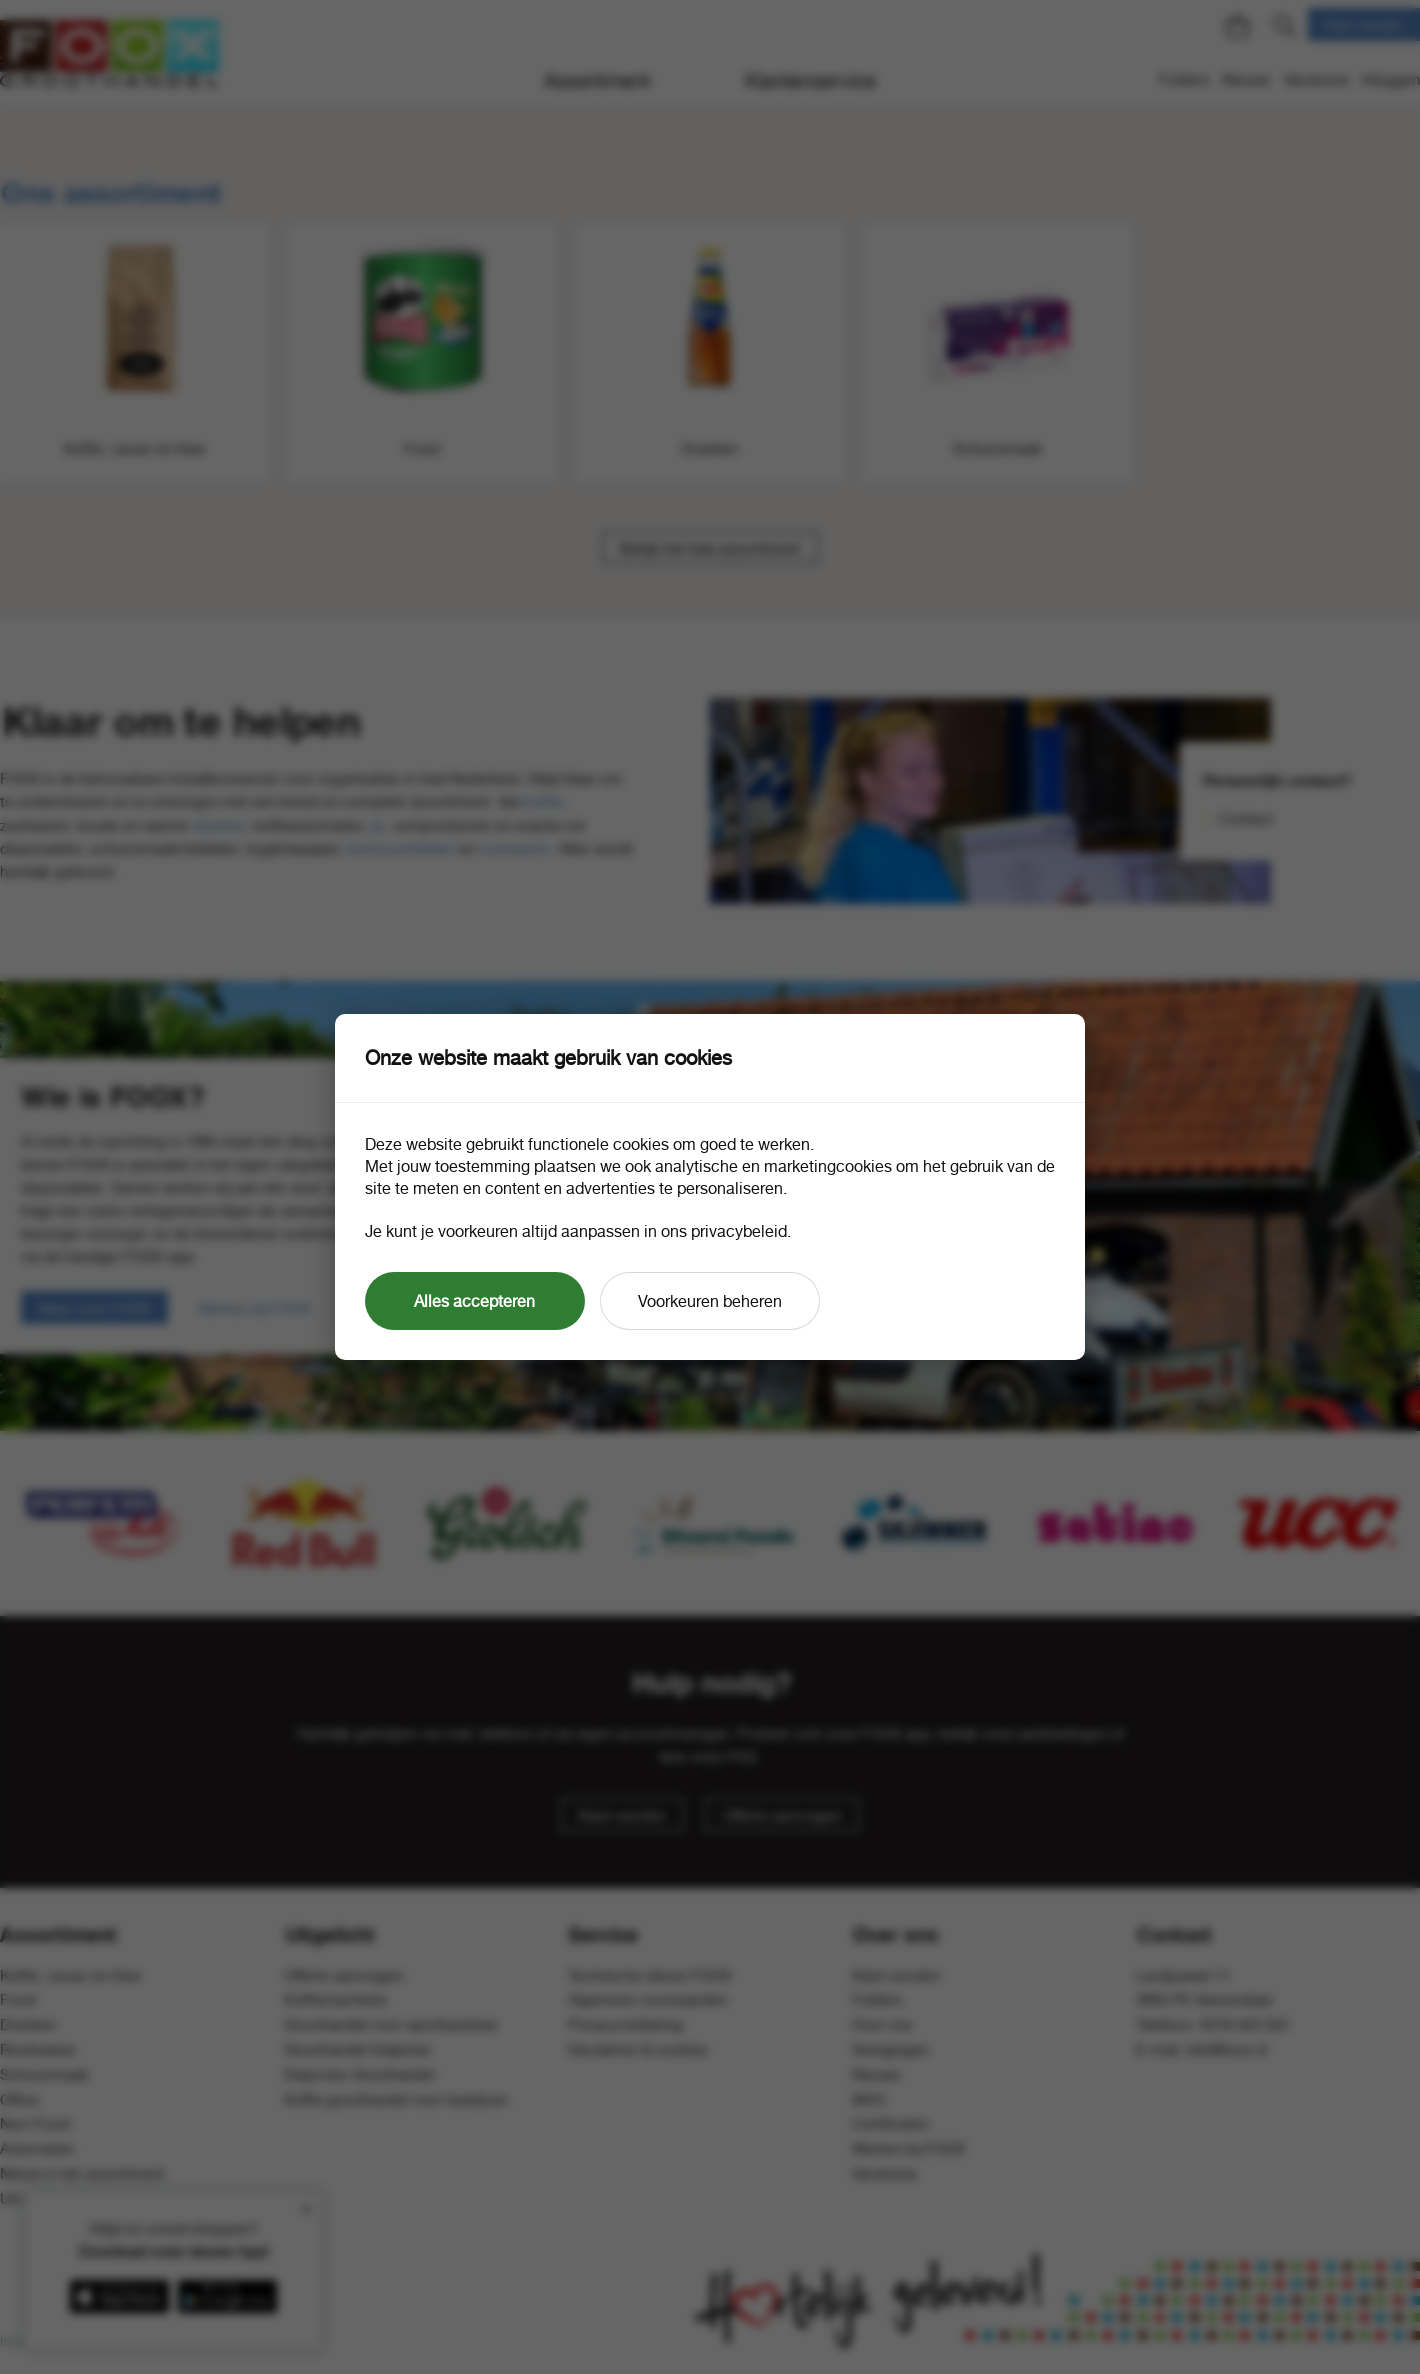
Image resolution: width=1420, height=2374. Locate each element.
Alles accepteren (474, 1301)
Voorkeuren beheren (710, 1301)
